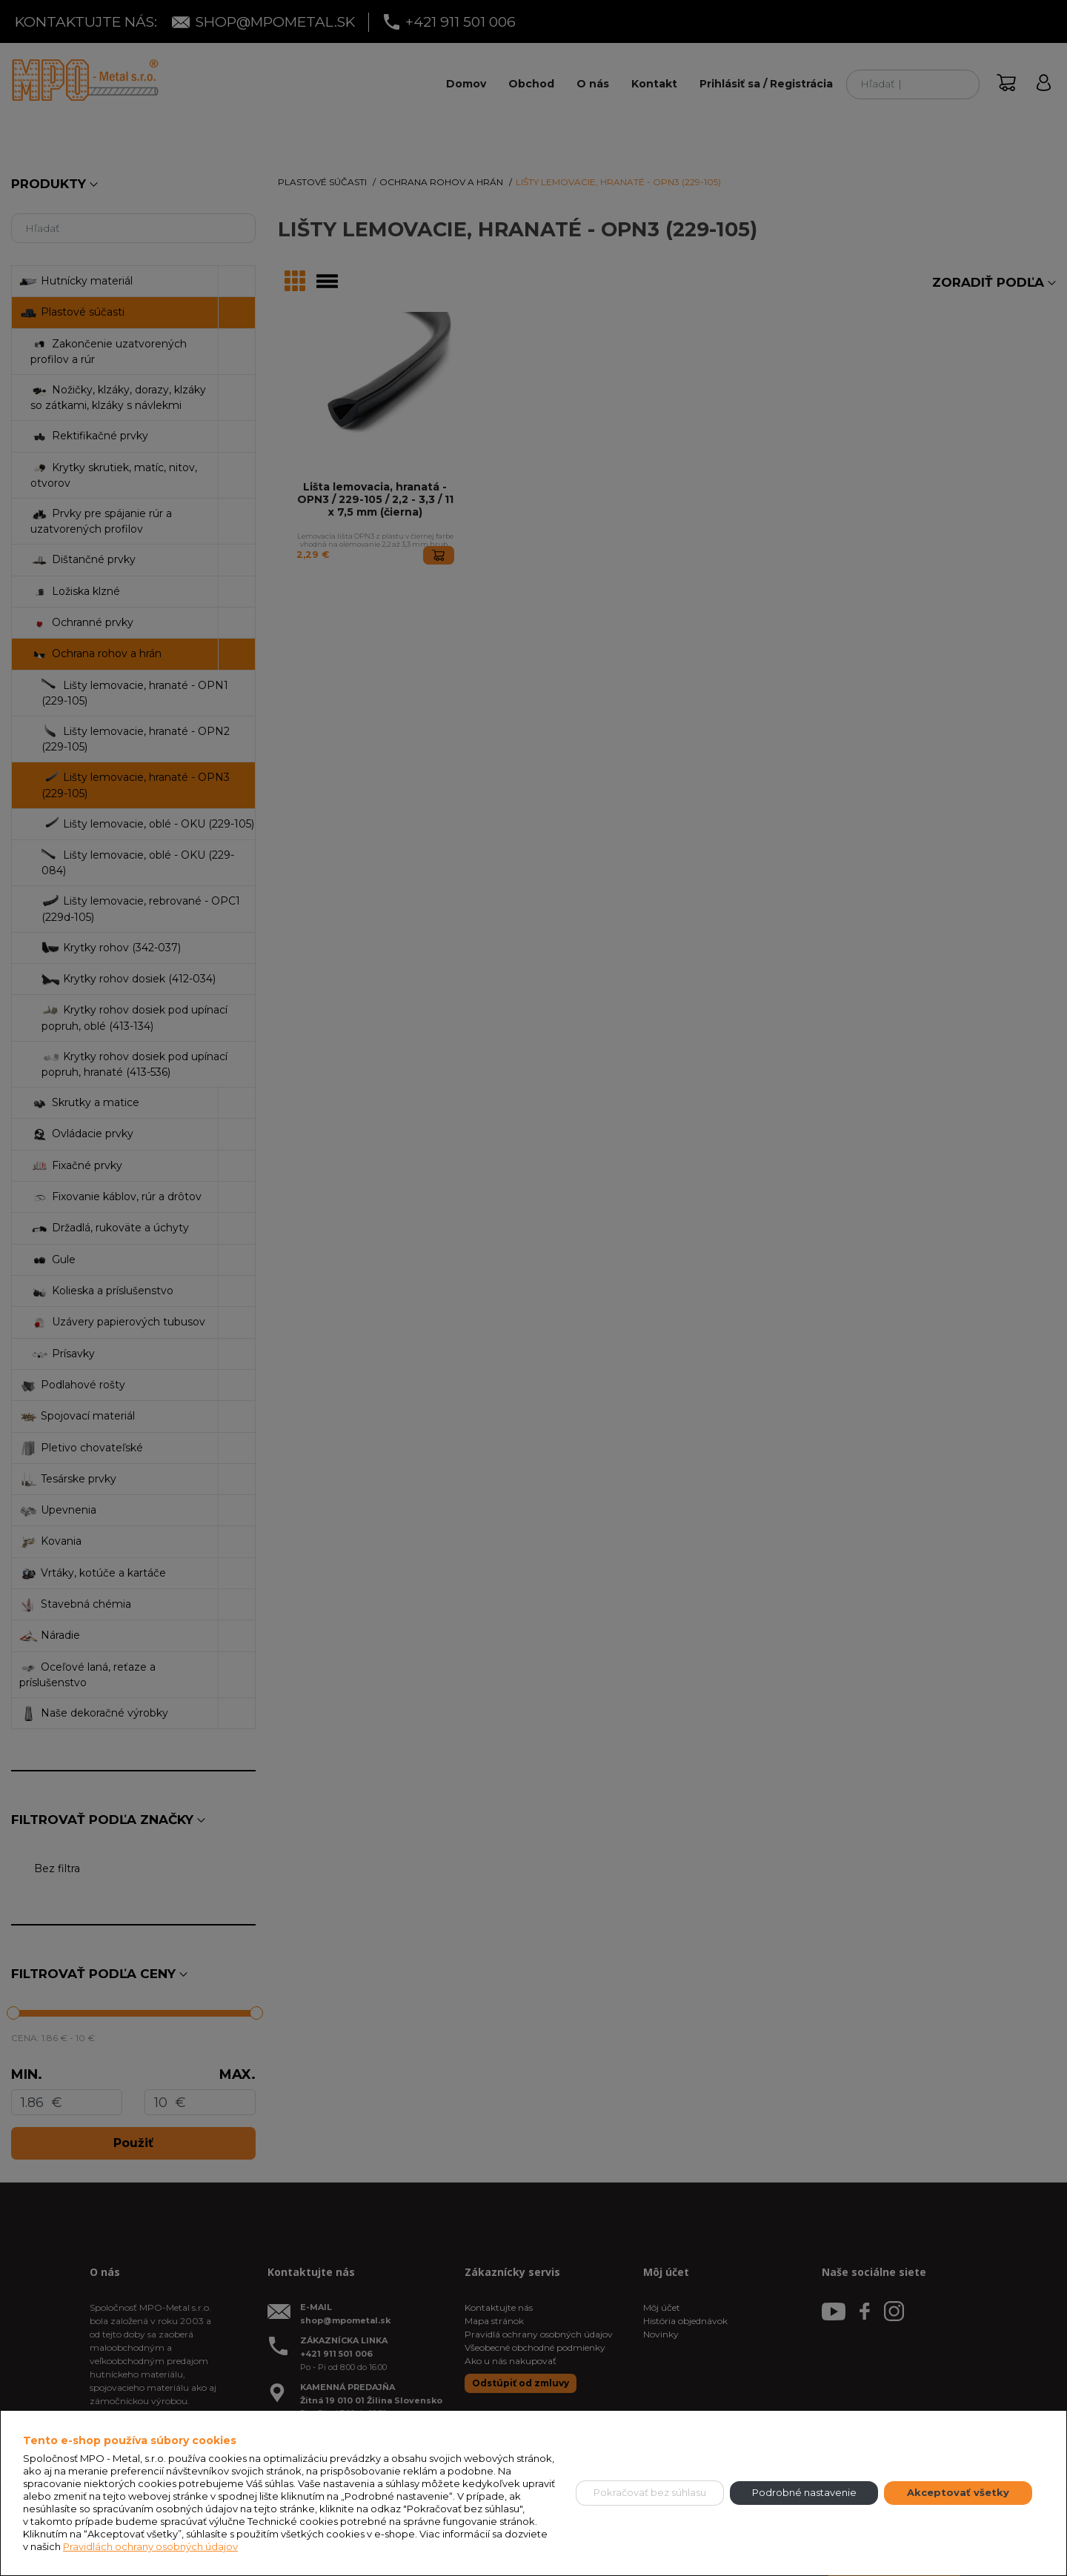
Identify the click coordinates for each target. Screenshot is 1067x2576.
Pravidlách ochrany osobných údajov (150, 2546)
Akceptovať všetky (958, 2492)
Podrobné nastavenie (804, 2492)
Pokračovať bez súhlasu (650, 2492)
